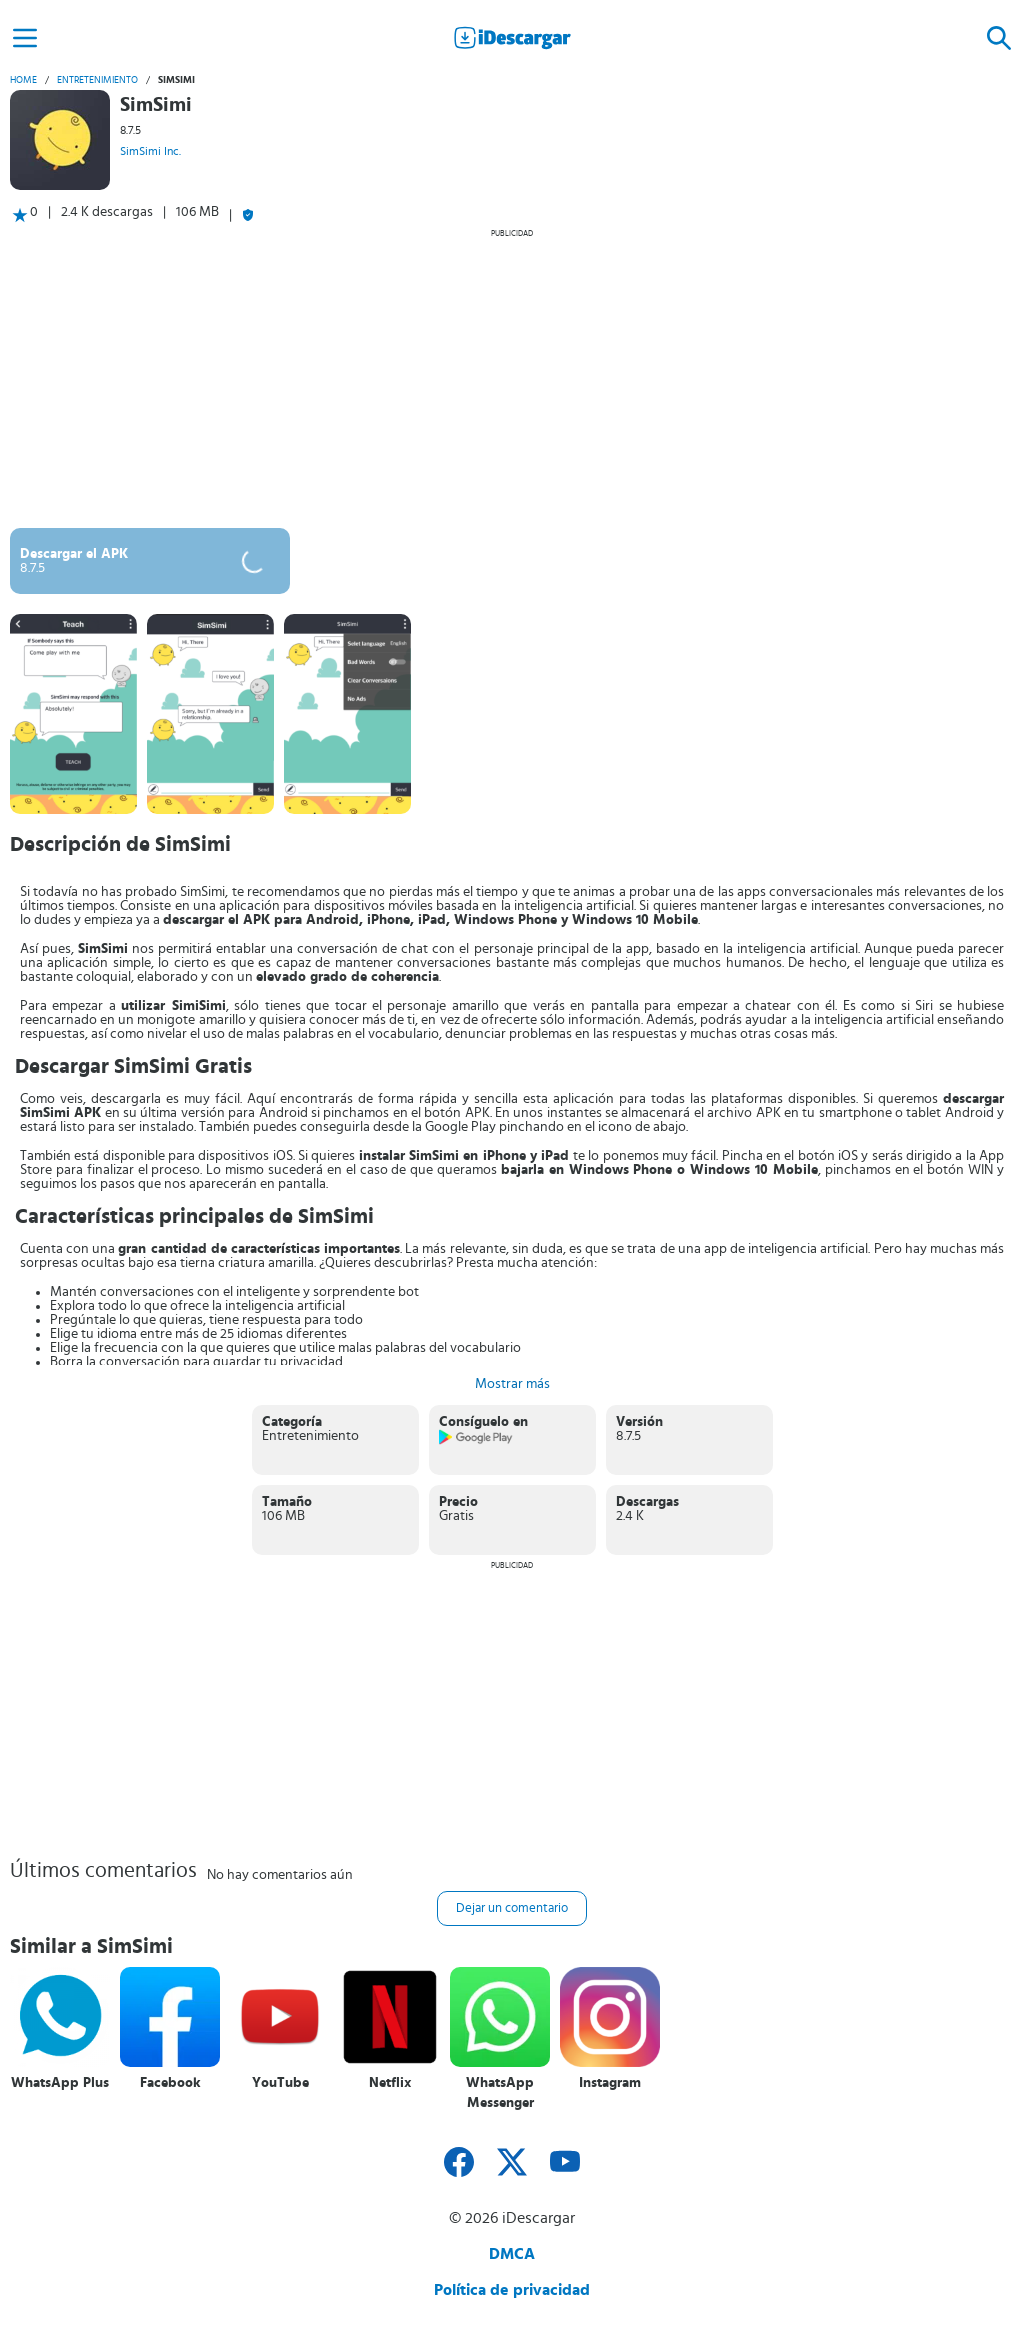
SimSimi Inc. (150, 151)
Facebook (170, 2083)
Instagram (610, 2083)
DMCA (512, 2254)
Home (23, 80)
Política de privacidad (512, 2290)
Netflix (390, 2083)
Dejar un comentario (512, 1908)
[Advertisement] (512, 378)
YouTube (280, 2083)
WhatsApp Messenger (500, 2093)
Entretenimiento (97, 80)
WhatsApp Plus (60, 2083)
